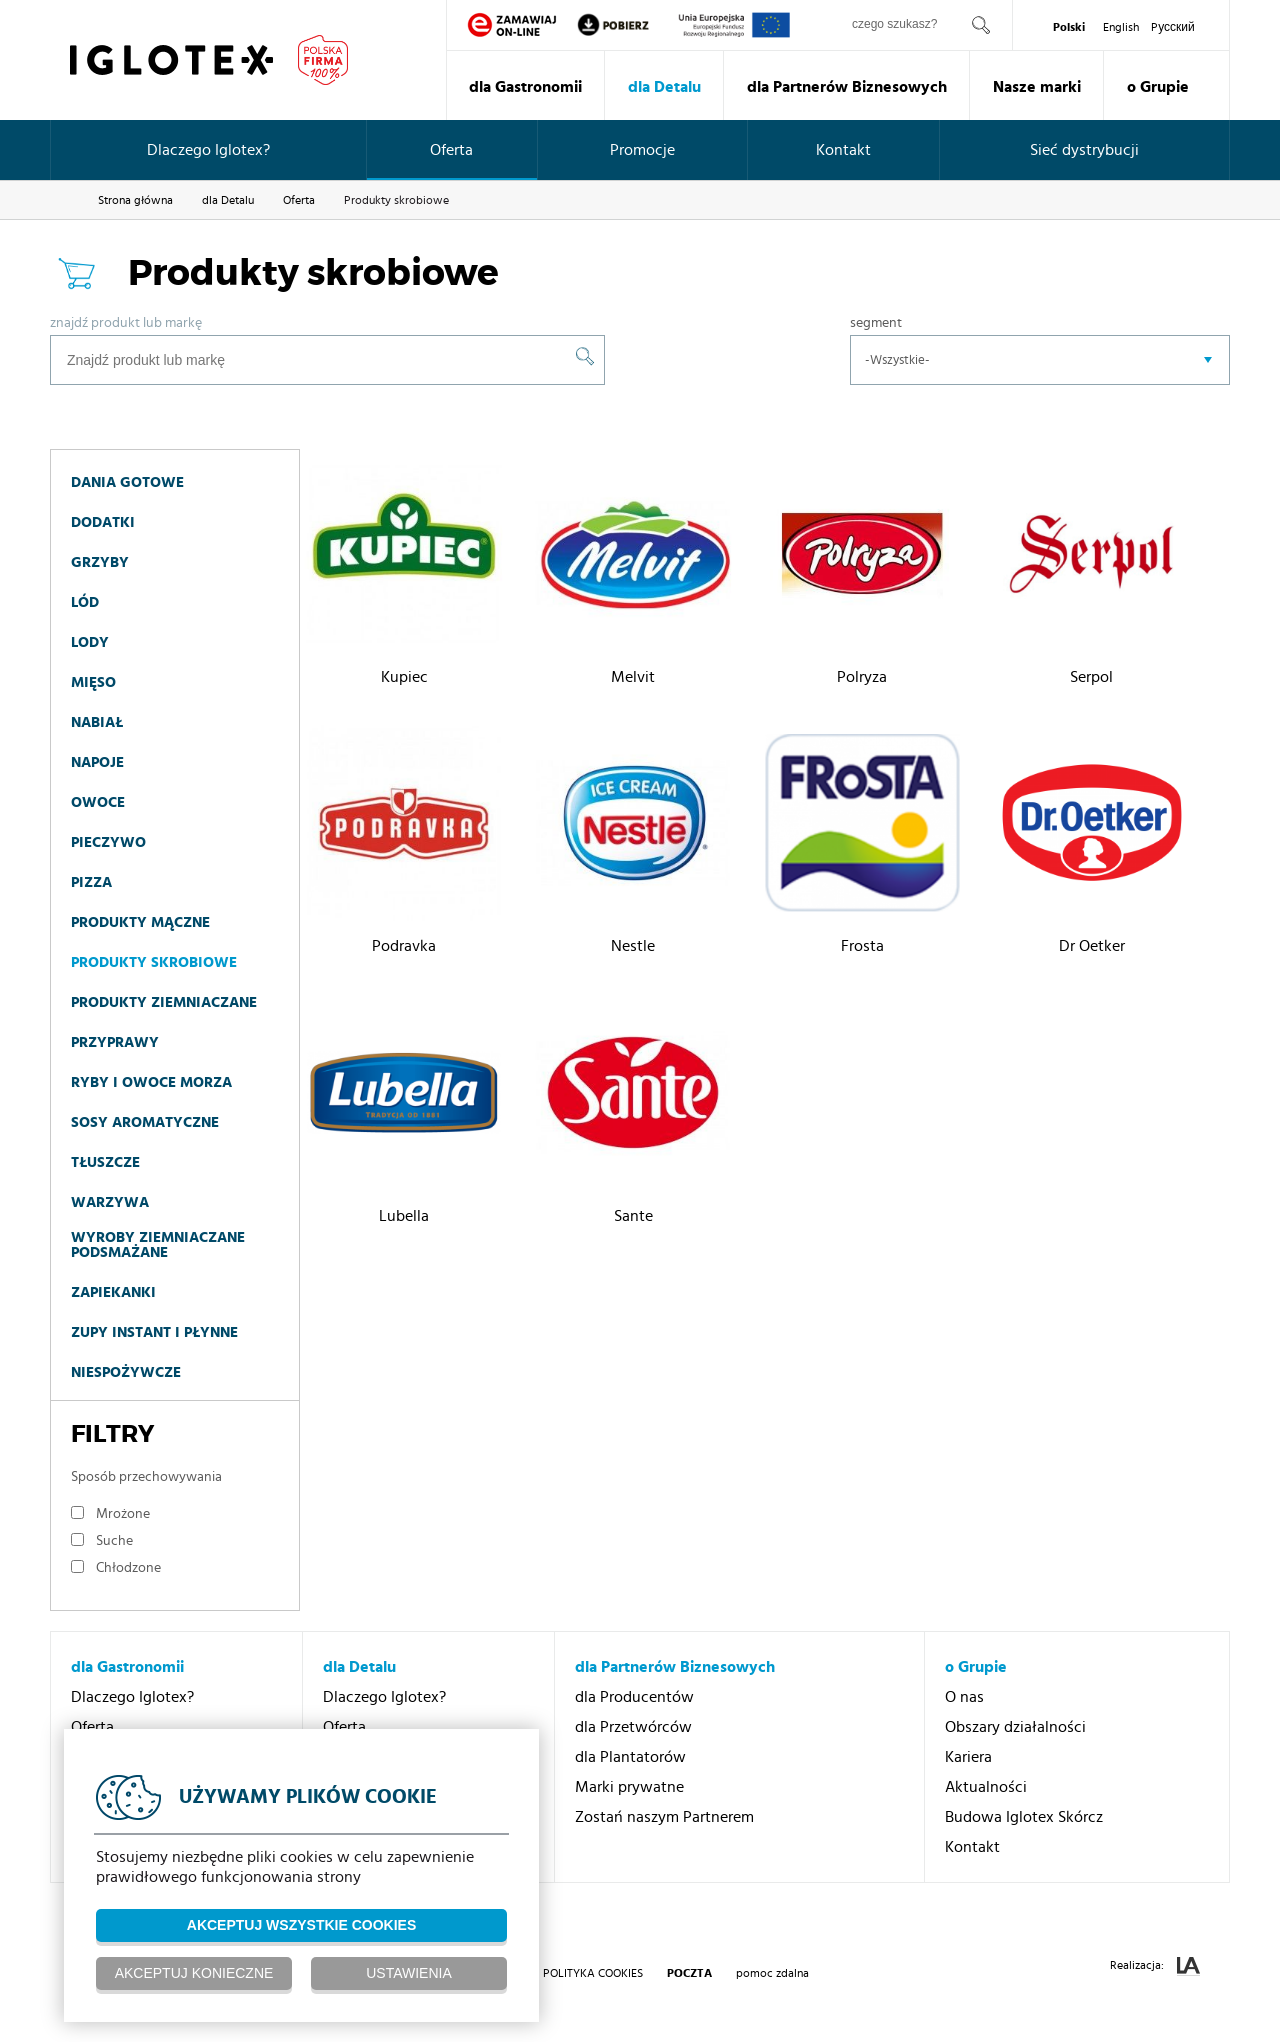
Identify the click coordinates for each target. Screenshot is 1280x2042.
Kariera (968, 1757)
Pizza (91, 882)
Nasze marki (1037, 87)
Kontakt (843, 150)
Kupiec (404, 677)
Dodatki (103, 522)
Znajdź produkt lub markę (126, 323)
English (1121, 27)
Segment (876, 323)
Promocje (642, 150)
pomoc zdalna (772, 1973)
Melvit (633, 677)
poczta (689, 1973)
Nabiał (97, 722)
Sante (633, 1216)
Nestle (633, 946)
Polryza (862, 677)
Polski (1069, 27)
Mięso (93, 682)
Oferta (451, 150)
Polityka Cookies (593, 1973)
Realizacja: (1155, 1966)
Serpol (1091, 677)
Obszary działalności (1015, 1727)
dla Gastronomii (525, 87)
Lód (85, 602)
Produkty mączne (140, 922)
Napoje (97, 762)
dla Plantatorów (630, 1757)
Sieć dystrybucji (1084, 150)
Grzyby (100, 562)
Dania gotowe (127, 482)
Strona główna (135, 200)
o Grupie (1158, 87)
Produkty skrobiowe (154, 962)
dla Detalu (664, 87)
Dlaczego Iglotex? (208, 150)
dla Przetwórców (633, 1727)
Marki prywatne (629, 1787)
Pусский (1173, 27)
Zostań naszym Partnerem (664, 1817)
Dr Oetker (1092, 946)
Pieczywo (108, 842)
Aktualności (986, 1787)
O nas (964, 1697)
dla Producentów (634, 1697)
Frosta (862, 946)
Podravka (404, 946)
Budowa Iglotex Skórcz (1024, 1817)
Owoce (98, 802)
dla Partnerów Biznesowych (847, 87)
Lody (90, 642)
